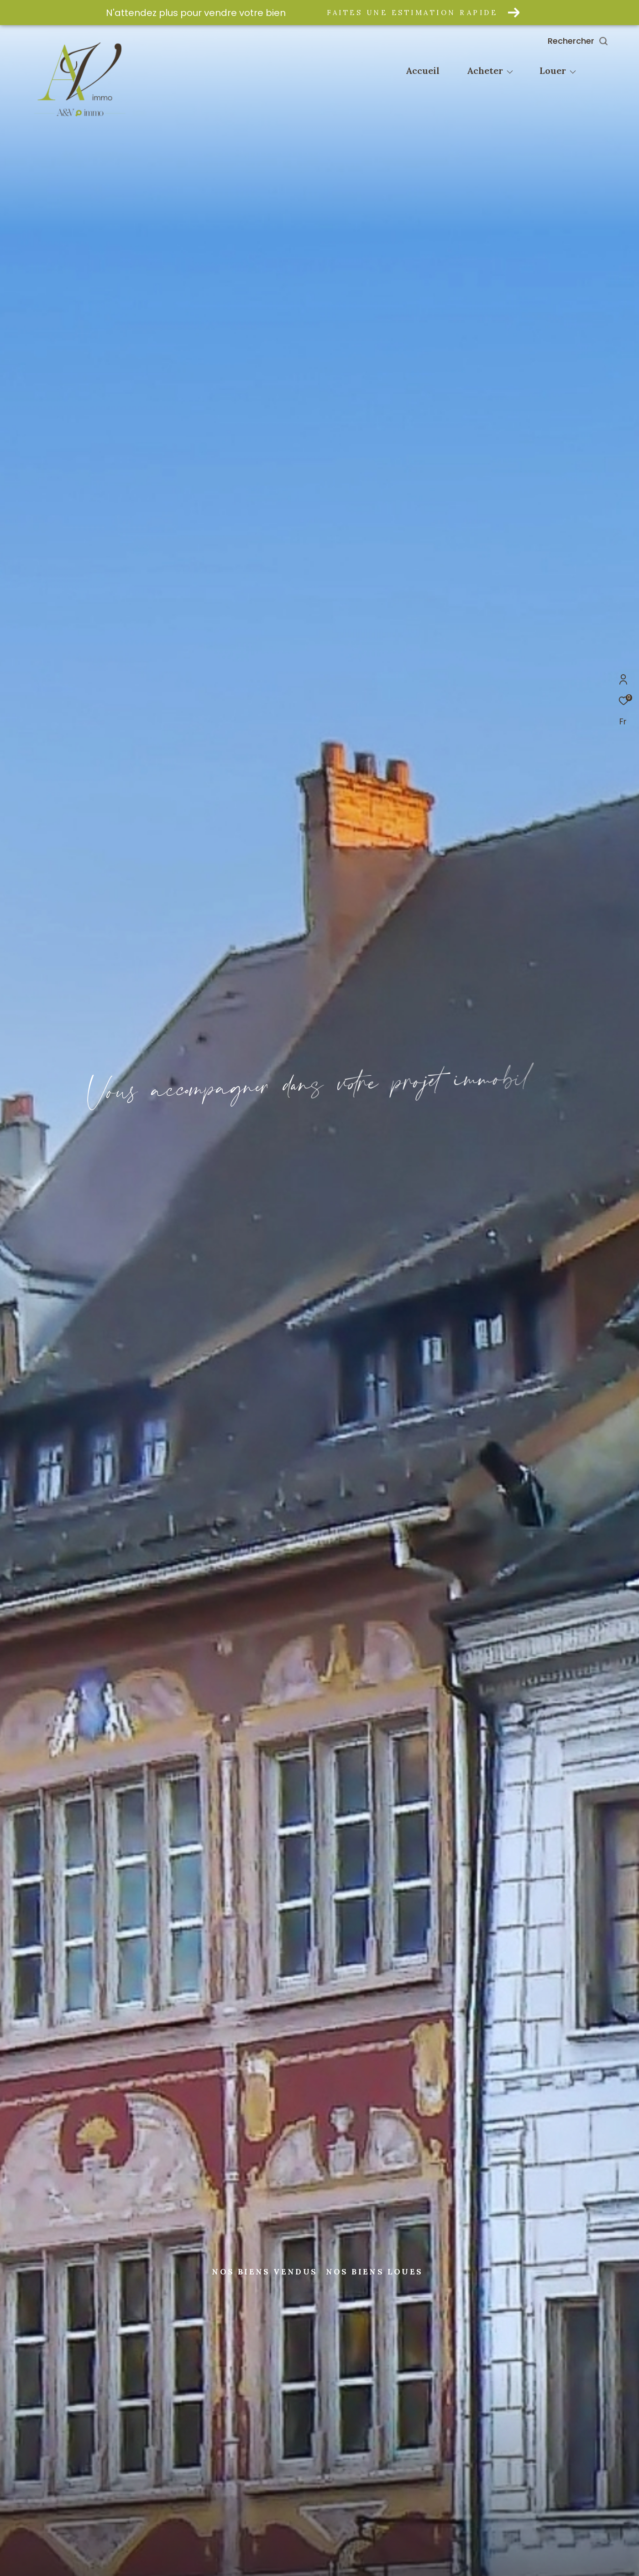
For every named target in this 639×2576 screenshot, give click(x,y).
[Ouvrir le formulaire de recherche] (598, 41)
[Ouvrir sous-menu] (510, 72)
